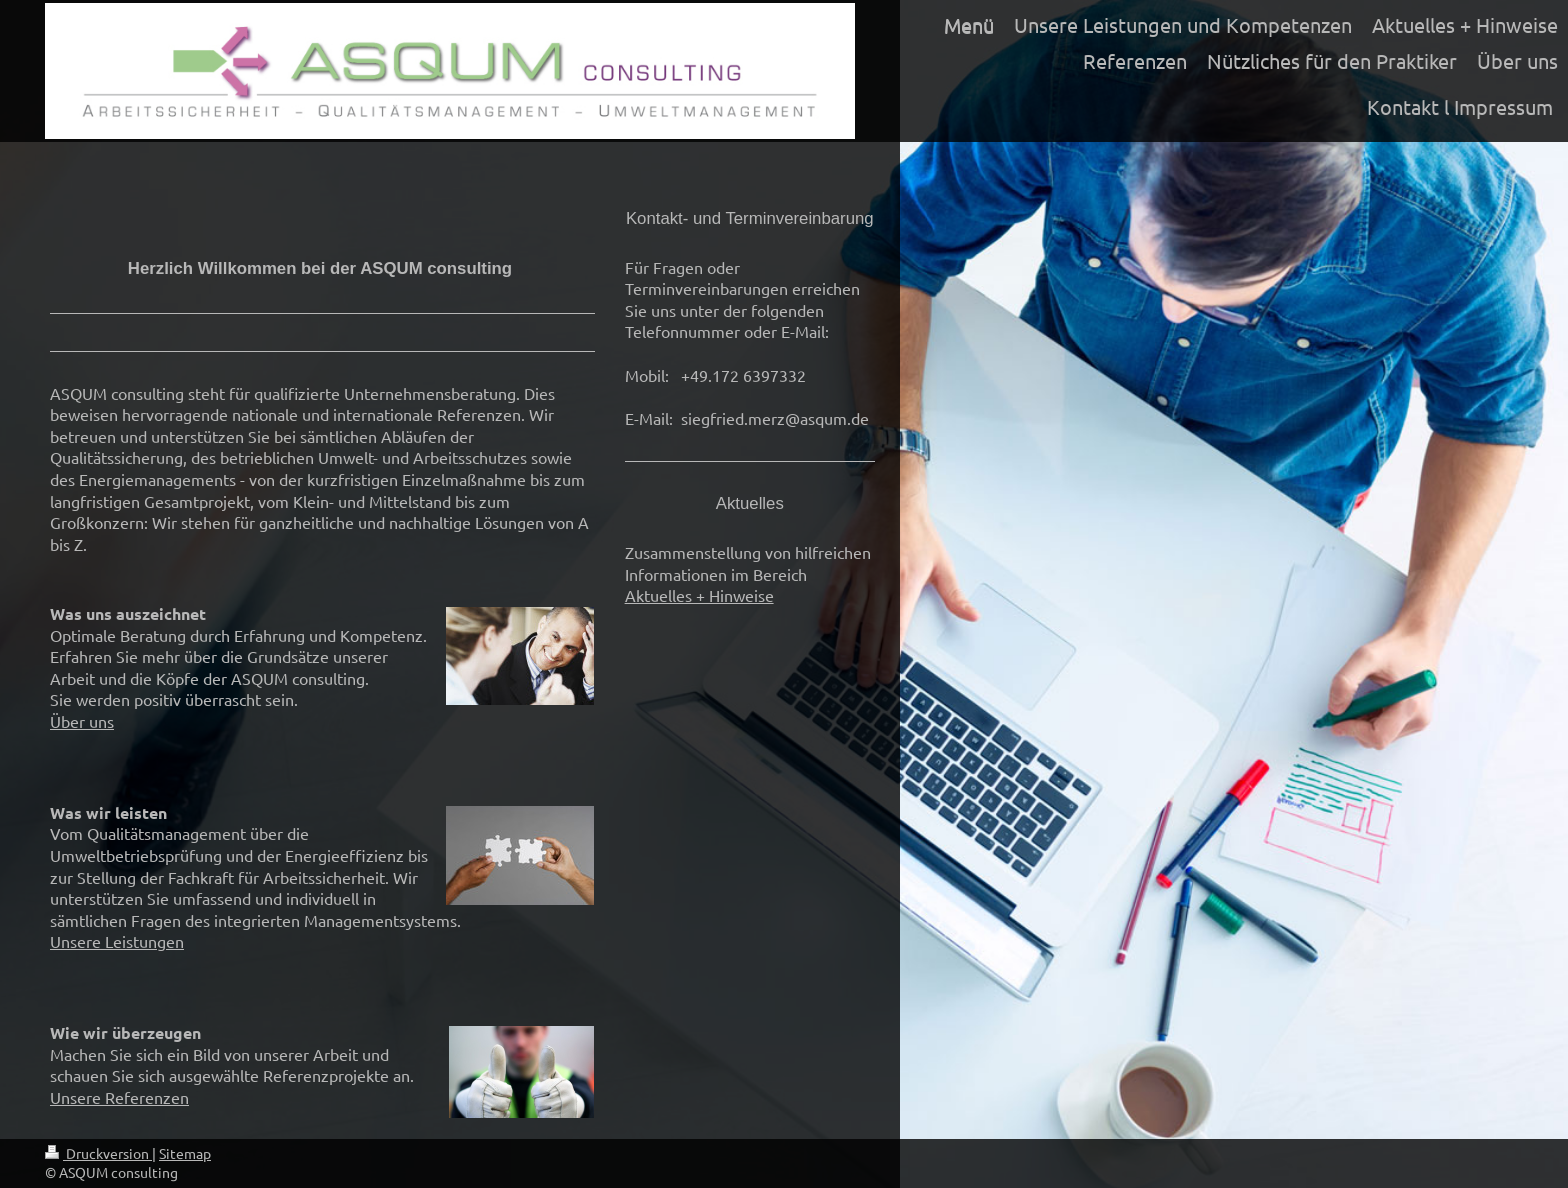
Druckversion (98, 1153)
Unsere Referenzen (119, 1097)
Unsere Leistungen (117, 941)
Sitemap (185, 1153)
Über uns (82, 721)
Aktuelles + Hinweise (699, 595)
